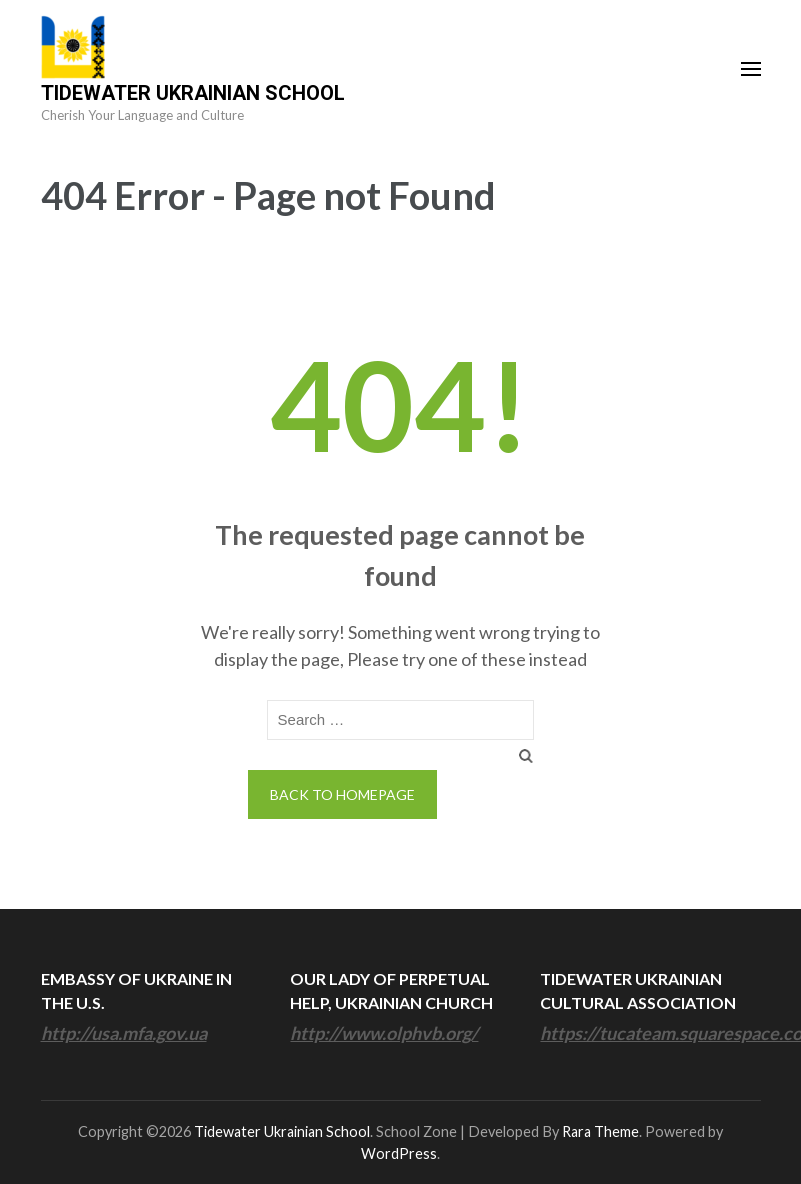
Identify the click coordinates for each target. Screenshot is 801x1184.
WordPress (399, 1153)
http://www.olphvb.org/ (384, 1033)
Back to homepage (342, 794)
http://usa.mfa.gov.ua (124, 1033)
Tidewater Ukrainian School (193, 93)
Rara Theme (600, 1131)
